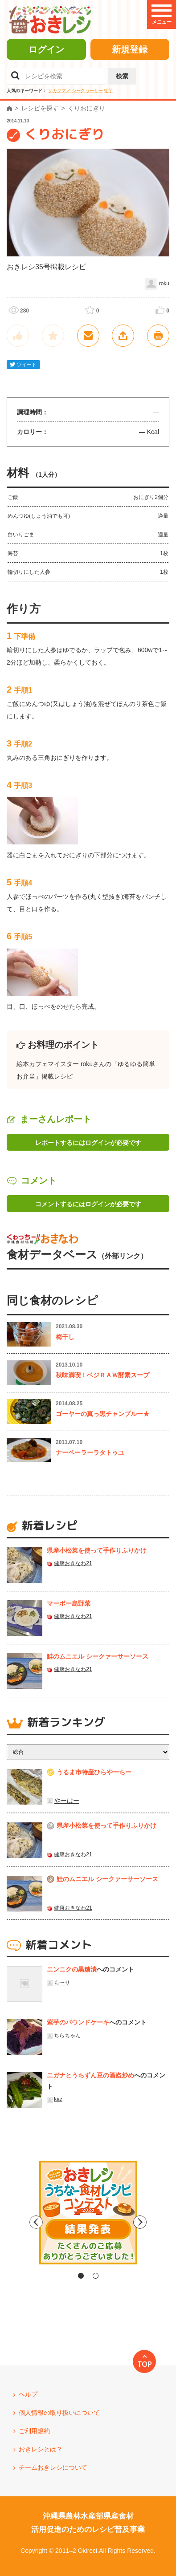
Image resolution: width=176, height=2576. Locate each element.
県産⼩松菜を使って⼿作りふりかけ (97, 1550)
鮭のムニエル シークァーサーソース (97, 1656)
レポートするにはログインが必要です (88, 1142)
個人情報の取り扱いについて (59, 2412)
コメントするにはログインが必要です (88, 1204)
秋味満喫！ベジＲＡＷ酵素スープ (102, 1375)
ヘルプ (28, 2394)
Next (164, 2222)
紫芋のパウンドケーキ (78, 2022)
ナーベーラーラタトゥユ (90, 1452)
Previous (12, 2222)
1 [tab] (81, 2276)
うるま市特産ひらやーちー (94, 1772)
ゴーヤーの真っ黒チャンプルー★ (102, 1413)
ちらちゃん (67, 2035)
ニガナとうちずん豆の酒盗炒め (90, 2075)
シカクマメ (59, 90)
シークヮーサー (87, 90)
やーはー (66, 1800)
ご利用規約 (34, 2430)
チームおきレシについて (53, 2467)
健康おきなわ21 (73, 1563)
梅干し (65, 1336)
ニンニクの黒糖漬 (72, 1969)
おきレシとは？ (40, 2449)
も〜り (62, 1983)
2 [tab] (95, 2276)
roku (164, 283)
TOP (144, 2364)
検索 (122, 76)
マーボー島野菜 (68, 1603)
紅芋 (108, 90)
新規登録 (129, 49)
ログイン (46, 49)
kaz (58, 2099)
